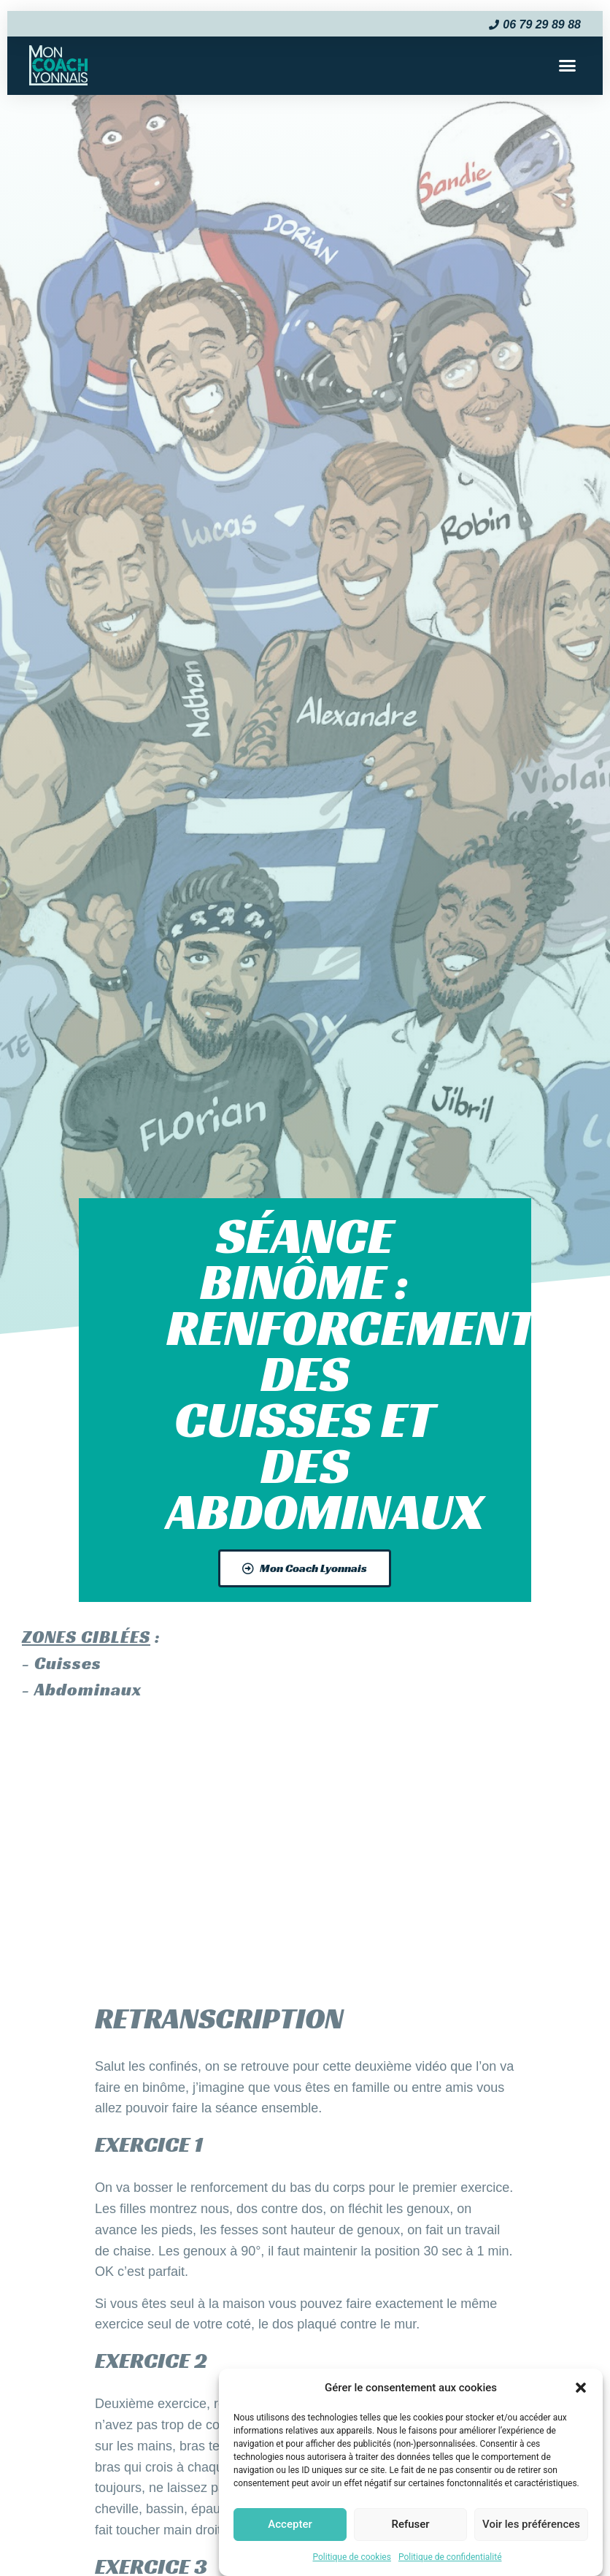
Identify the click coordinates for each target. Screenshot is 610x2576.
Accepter (290, 2524)
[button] (581, 2387)
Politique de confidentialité (450, 2557)
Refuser (410, 2524)
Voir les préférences (531, 2524)
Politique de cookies (352, 2557)
